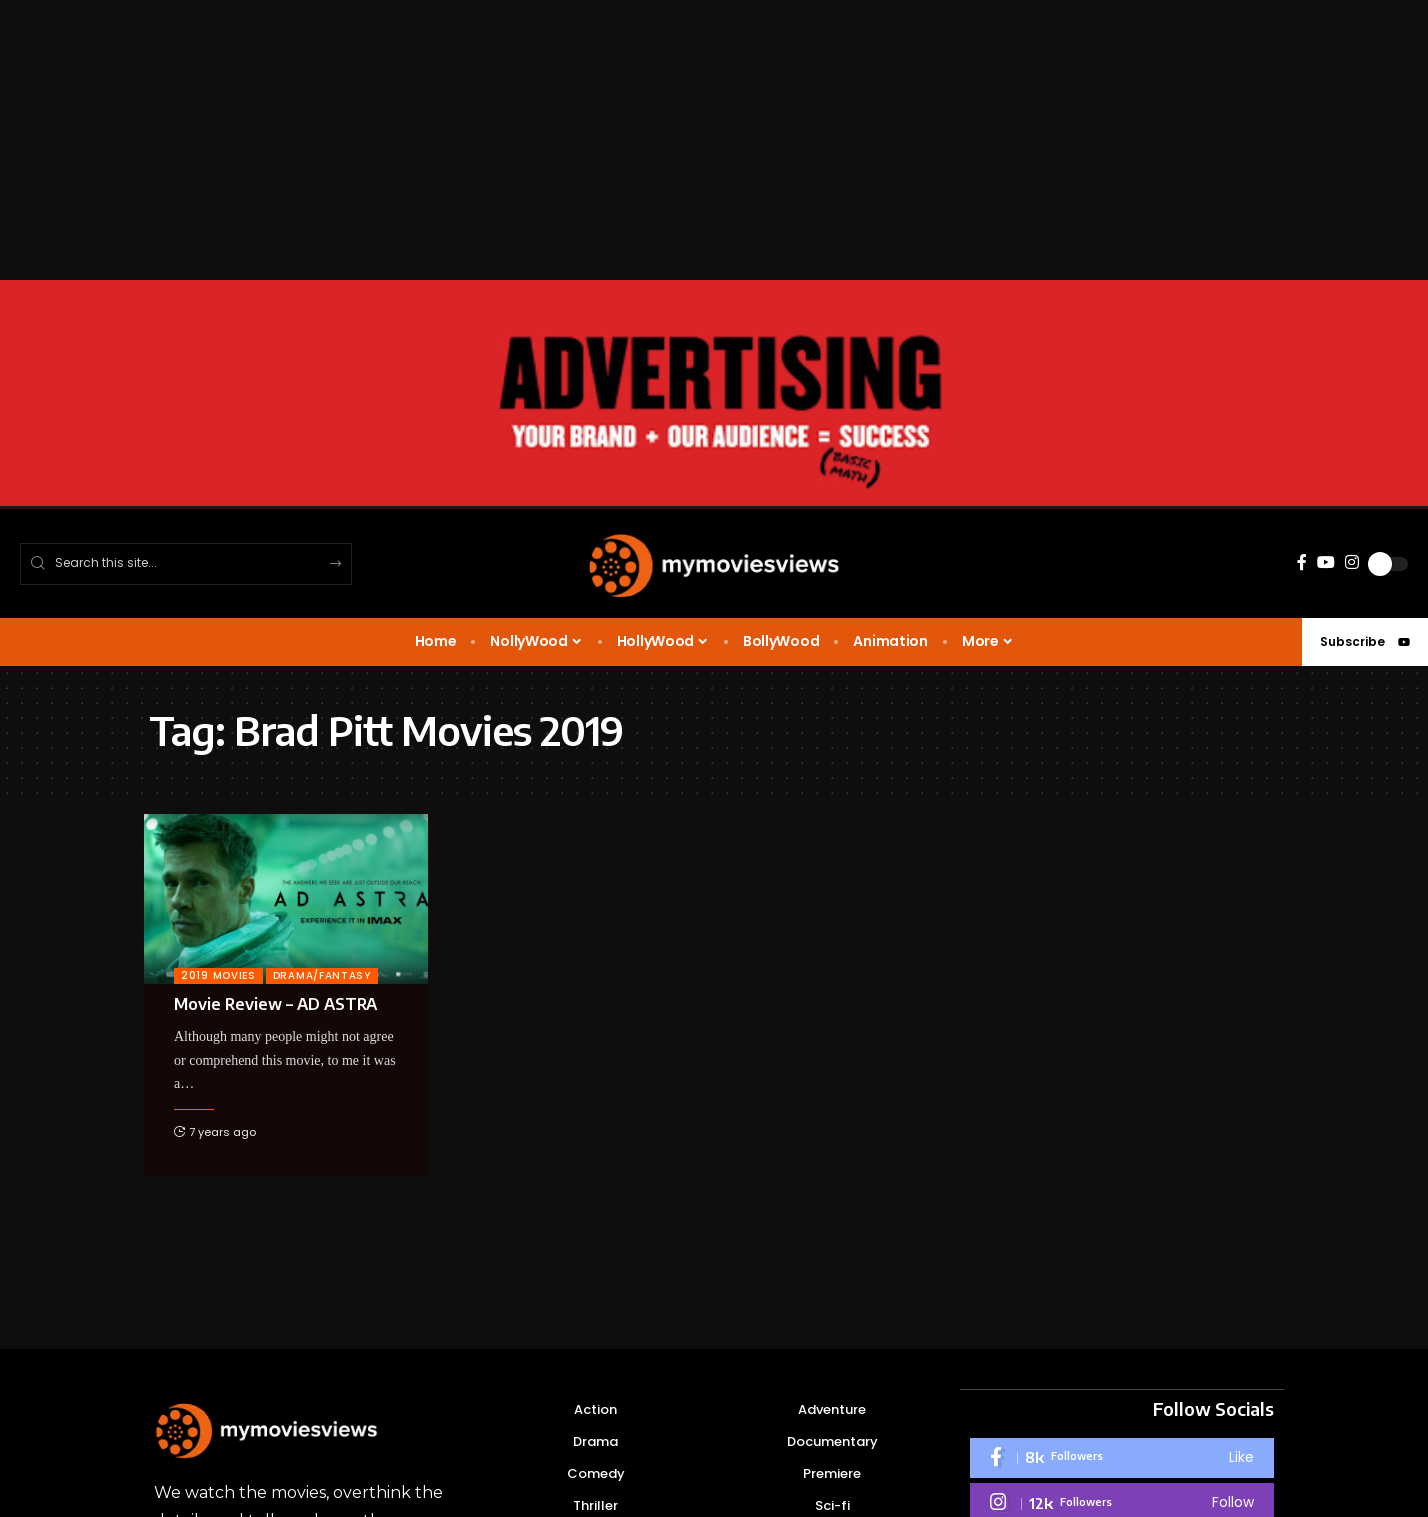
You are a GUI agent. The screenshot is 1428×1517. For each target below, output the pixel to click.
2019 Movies (218, 975)
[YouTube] (1326, 562)
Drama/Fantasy (322, 975)
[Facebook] (1302, 562)
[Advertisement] (600, 140)
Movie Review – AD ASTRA (275, 1004)
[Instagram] (1352, 562)
